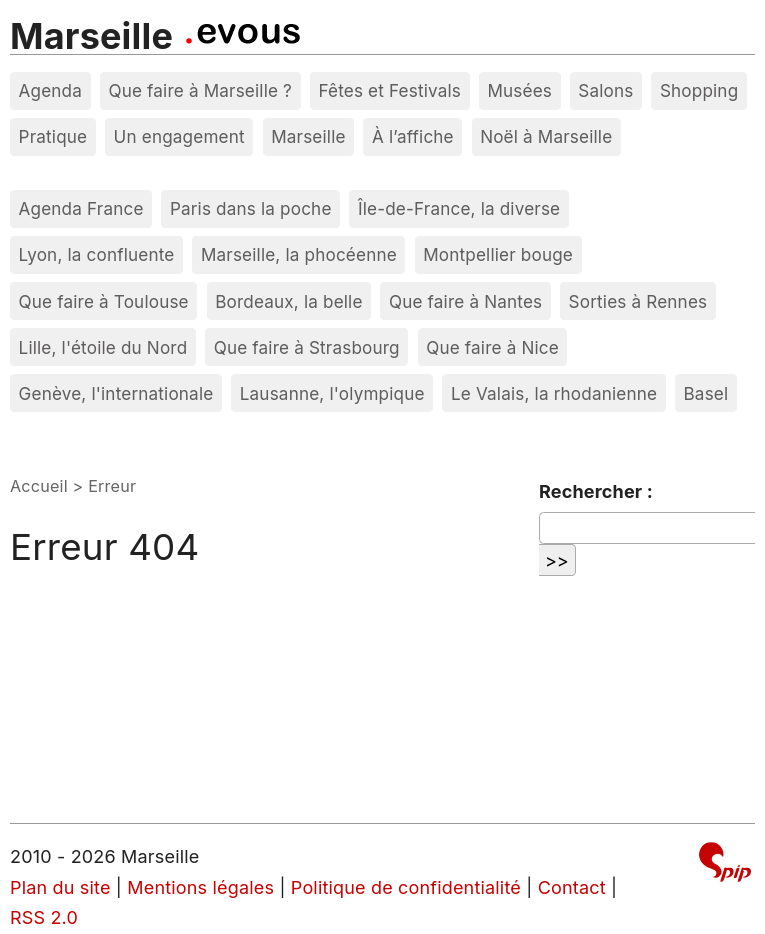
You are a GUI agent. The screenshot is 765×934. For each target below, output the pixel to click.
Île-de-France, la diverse (459, 208)
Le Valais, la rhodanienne (554, 393)
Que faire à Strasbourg (307, 347)
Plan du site (60, 887)
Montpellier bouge (498, 254)
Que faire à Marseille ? (200, 90)
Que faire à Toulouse (104, 301)
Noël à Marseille (546, 136)
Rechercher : (596, 491)
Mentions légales (200, 887)
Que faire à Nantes (465, 301)
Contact (572, 887)
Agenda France (81, 208)
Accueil (39, 486)
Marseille (91, 36)
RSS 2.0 (44, 917)
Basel (705, 393)
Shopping (699, 90)
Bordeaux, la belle (288, 301)
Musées (519, 90)
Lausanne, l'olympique (332, 393)
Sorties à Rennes (638, 301)
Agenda (51, 90)
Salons (605, 90)
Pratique (53, 136)
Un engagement (179, 136)
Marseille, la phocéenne (299, 254)
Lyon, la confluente (97, 254)
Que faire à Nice (492, 347)
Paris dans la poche (251, 208)
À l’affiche (413, 136)
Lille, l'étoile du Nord (103, 347)
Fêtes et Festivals (389, 90)
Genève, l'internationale (116, 393)
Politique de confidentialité (406, 887)
